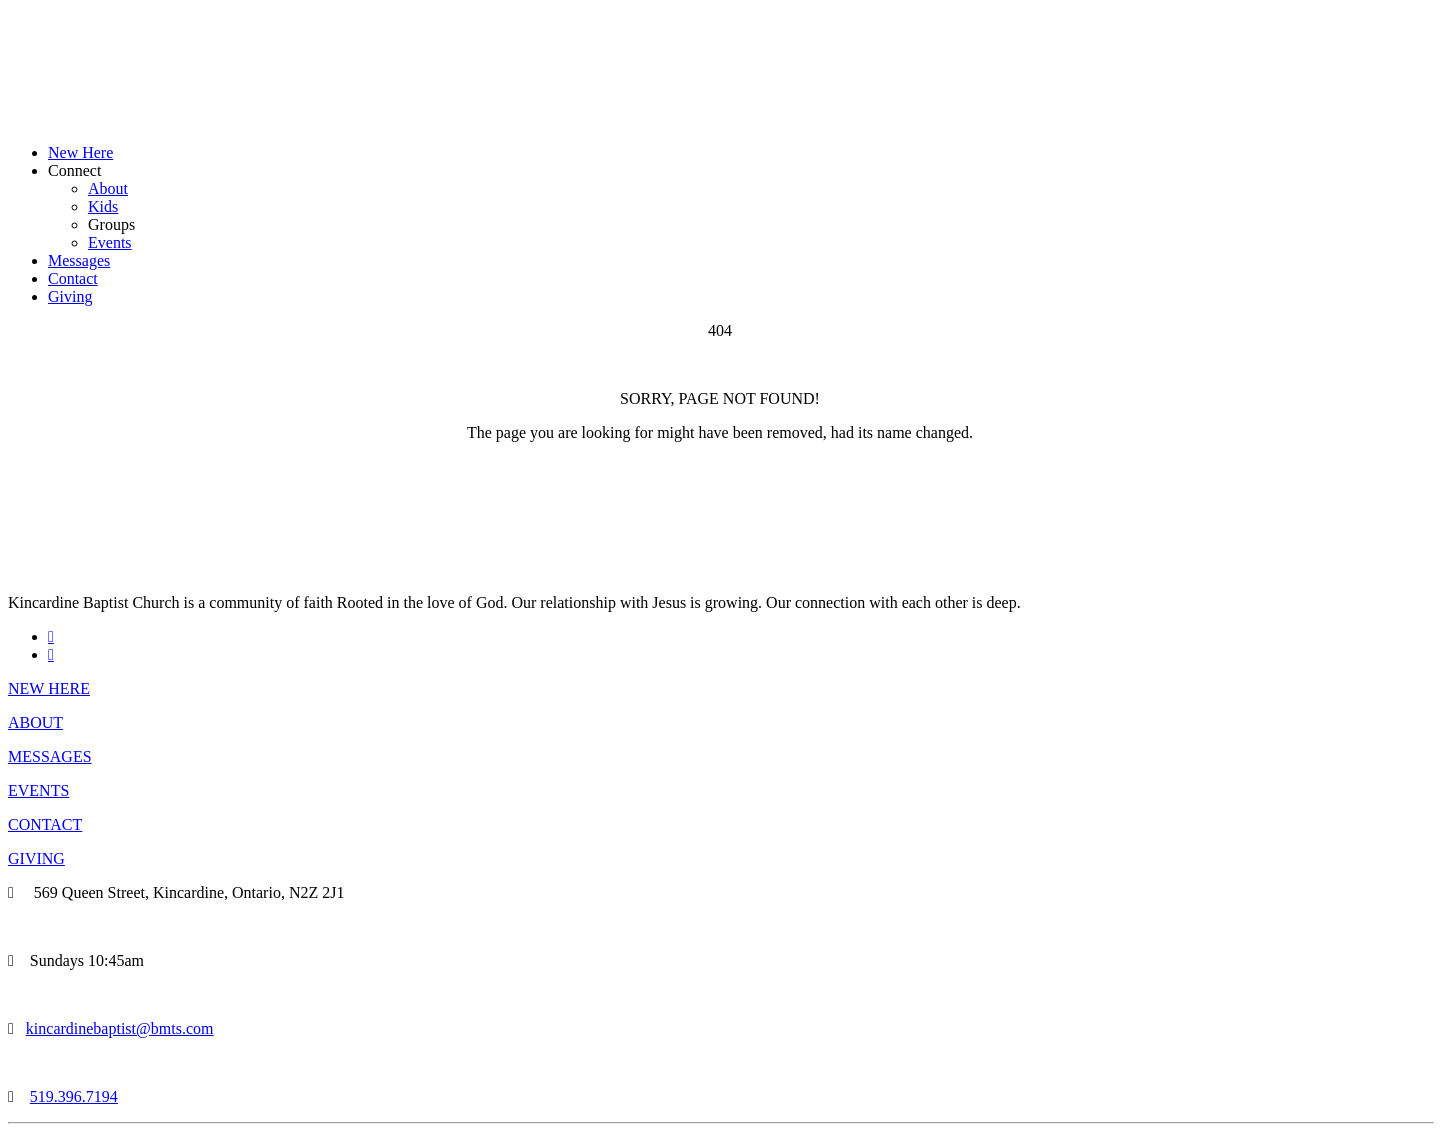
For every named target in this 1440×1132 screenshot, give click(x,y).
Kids (103, 206)
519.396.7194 (74, 1096)
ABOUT (35, 722)
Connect (74, 170)
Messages (79, 260)
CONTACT (45, 824)
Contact (73, 278)
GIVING (36, 858)
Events (110, 242)
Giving (70, 296)
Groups (111, 224)
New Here (80, 152)
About (108, 188)
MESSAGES (50, 756)
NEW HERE (49, 688)
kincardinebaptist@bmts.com (120, 1028)
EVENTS (38, 790)
